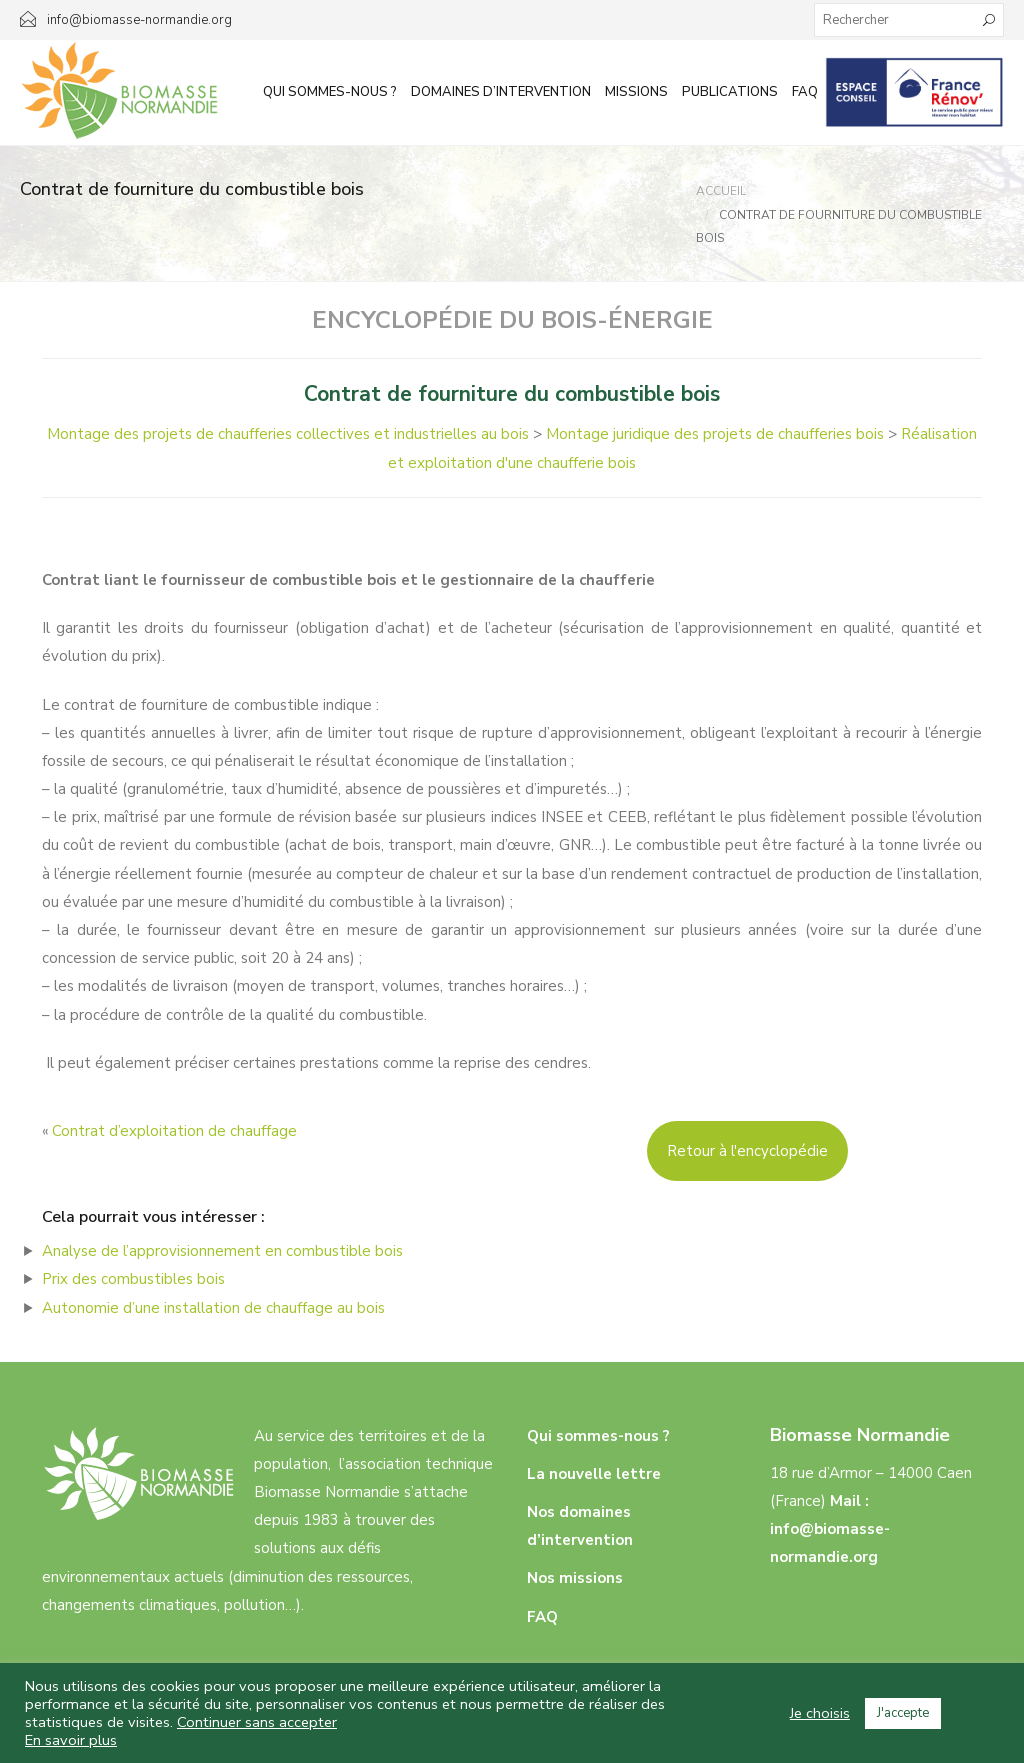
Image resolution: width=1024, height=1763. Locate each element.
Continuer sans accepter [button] (257, 1722)
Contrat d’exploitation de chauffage (174, 1131)
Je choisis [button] (820, 1713)
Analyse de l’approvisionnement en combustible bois (222, 1251)
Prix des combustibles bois (133, 1279)
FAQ (805, 92)
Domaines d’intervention (501, 92)
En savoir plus (71, 1740)
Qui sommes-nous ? (330, 92)
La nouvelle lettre (594, 1474)
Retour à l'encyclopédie (747, 1151)
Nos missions (575, 1578)
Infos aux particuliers (914, 92)
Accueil (721, 191)
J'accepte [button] (903, 1713)
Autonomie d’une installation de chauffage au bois (213, 1308)
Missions (636, 92)
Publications (730, 92)
